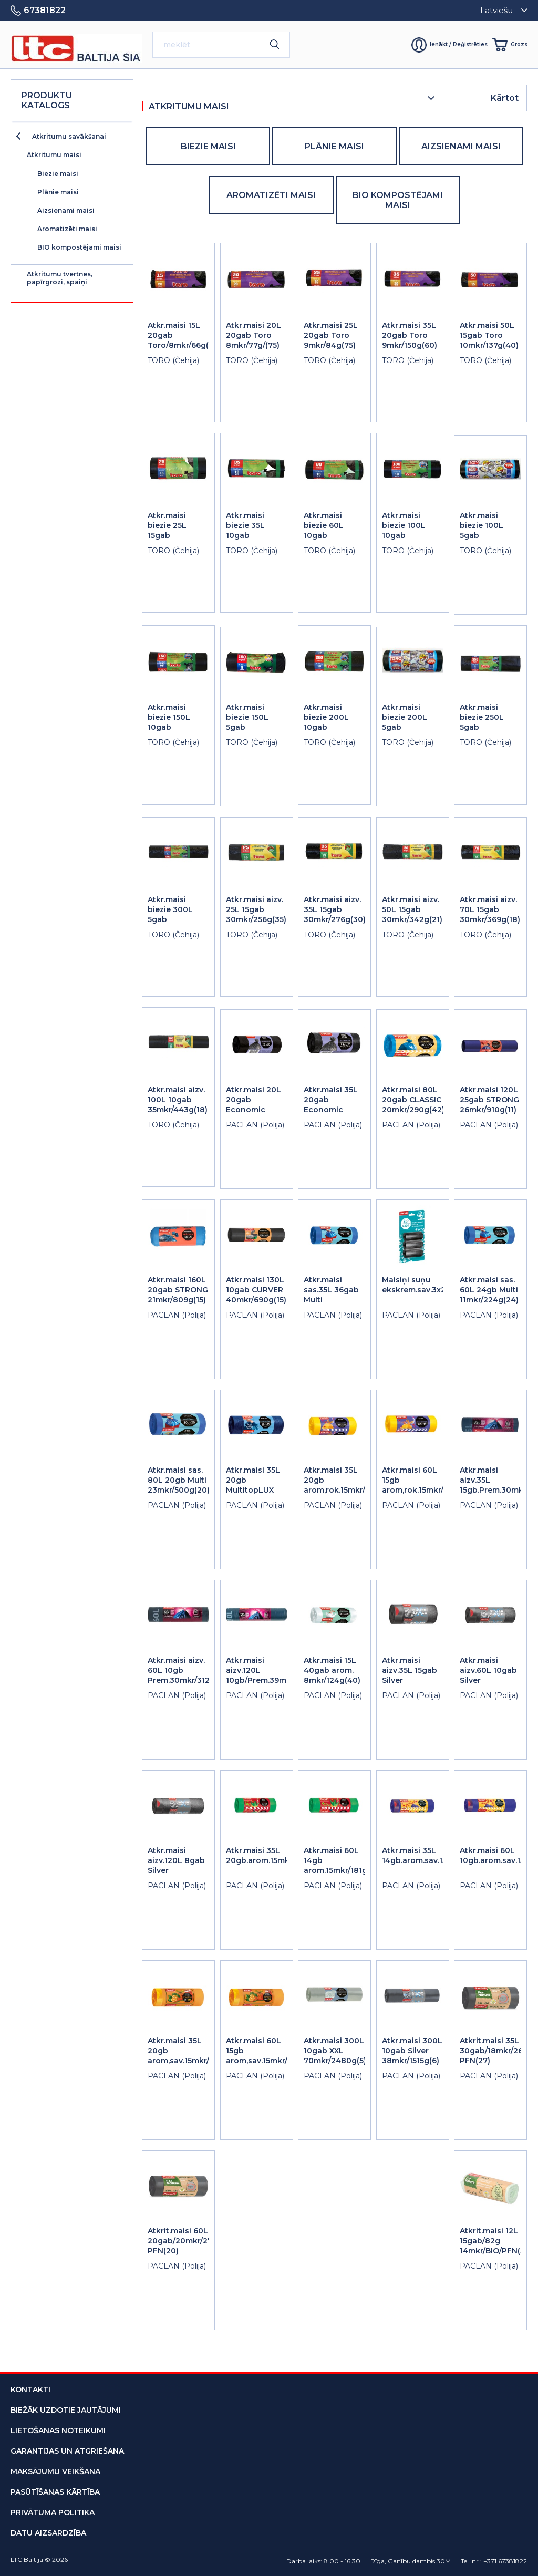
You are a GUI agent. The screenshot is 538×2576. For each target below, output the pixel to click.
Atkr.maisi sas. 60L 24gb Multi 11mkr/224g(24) (489, 1290)
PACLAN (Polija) (255, 1125)
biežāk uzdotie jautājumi (66, 2410)
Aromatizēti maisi (67, 229)
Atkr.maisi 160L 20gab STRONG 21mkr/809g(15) (178, 1290)
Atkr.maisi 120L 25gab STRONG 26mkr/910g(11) (489, 1099)
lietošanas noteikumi (58, 2430)
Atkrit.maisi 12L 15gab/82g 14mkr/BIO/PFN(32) (496, 2241)
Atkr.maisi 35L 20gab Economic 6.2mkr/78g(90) (333, 1104)
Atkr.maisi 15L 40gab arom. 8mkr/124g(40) (332, 1670)
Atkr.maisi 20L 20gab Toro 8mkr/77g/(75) (253, 335)
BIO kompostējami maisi (79, 247)
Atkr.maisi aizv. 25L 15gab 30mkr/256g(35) (256, 909)
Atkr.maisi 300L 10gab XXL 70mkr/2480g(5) (335, 2050)
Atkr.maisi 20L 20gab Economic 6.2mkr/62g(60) (255, 1104)
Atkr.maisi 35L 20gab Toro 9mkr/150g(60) (409, 335)
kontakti (30, 2389)
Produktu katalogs (47, 100)
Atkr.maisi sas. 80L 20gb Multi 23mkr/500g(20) (179, 1480)
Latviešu (496, 10)
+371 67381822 (505, 2561)
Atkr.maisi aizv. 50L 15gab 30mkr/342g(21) (412, 909)
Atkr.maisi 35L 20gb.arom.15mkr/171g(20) (276, 1855)
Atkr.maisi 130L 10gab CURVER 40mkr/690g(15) (256, 1290)
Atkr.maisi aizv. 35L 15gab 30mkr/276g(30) (335, 909)
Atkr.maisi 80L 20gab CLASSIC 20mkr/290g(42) (413, 1099)
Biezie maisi (57, 174)
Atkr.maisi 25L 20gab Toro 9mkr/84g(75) (331, 335)
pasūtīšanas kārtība (55, 2492)
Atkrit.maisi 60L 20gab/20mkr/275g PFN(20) (185, 2241)
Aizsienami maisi (66, 210)
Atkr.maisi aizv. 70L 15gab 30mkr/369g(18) (490, 909)
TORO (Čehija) (173, 360)
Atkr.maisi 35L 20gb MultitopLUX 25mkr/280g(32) (256, 1485)
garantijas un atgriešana (67, 2451)
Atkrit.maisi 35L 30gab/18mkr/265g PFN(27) (496, 2050)
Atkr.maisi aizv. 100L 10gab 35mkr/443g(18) (178, 1099)
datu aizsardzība (48, 2533)
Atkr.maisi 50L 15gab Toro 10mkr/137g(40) (489, 335)
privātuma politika (53, 2512)
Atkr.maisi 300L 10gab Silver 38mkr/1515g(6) (412, 2050)
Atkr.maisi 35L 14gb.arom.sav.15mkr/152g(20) (439, 1855)
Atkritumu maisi (54, 155)
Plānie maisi (58, 192)
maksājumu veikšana (55, 2471)
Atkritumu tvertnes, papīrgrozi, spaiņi (59, 278)
